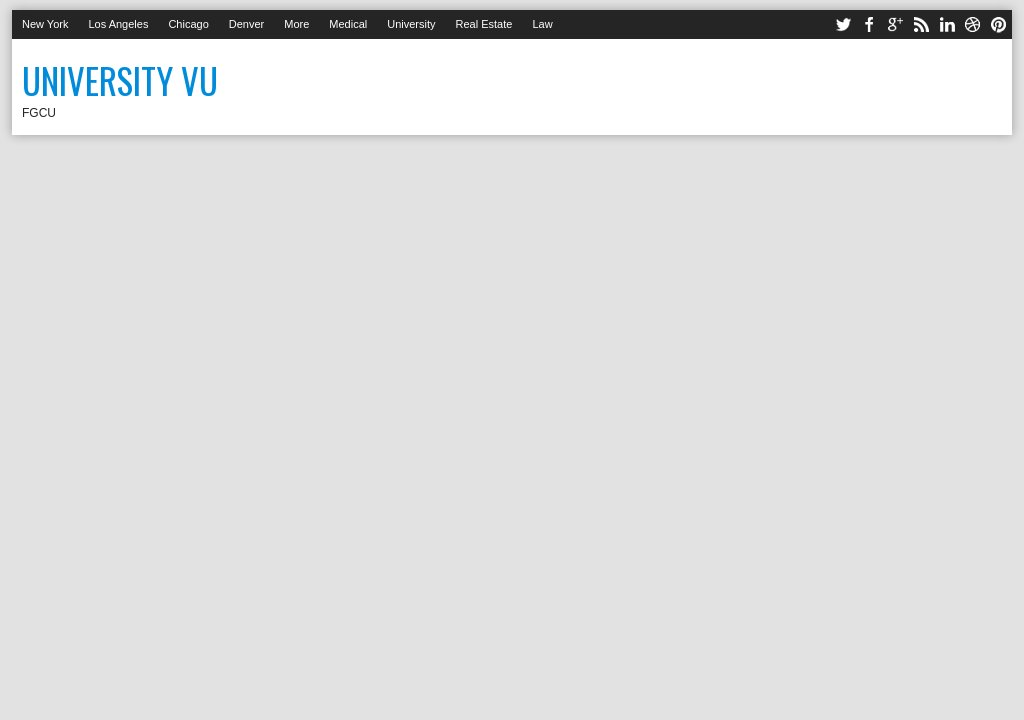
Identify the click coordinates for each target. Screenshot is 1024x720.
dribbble (973, 24)
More (296, 24)
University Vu (120, 80)
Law (542, 24)
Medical (348, 24)
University (411, 24)
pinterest (999, 24)
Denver (246, 24)
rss (921, 24)
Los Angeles (118, 24)
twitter (843, 24)
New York (45, 24)
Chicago (188, 24)
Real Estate (484, 24)
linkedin (947, 24)
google (895, 24)
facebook (869, 24)
